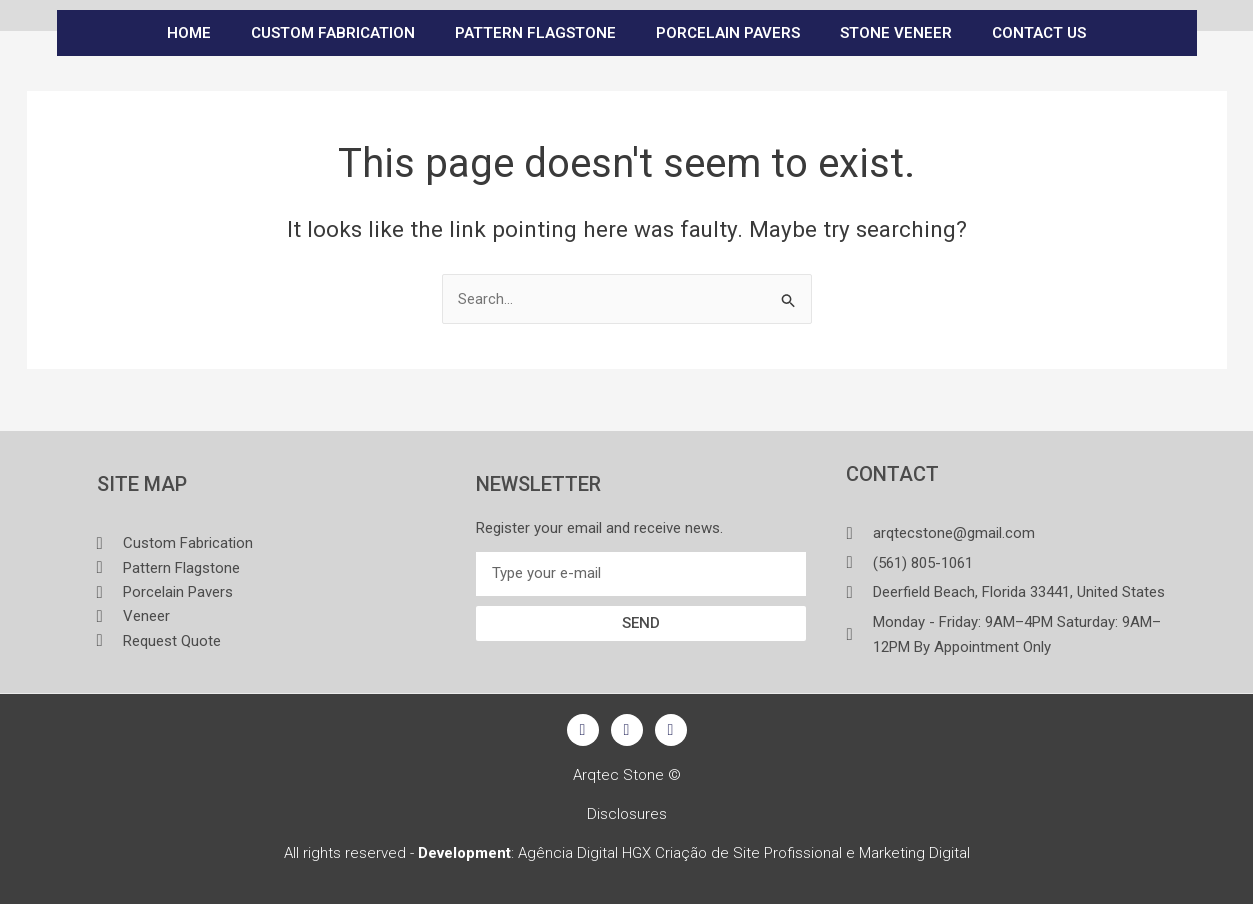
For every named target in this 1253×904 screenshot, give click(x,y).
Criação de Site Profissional (748, 853)
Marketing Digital (914, 853)
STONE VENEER (896, 33)
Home (189, 33)
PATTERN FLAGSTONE (535, 33)
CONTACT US (1039, 33)
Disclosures (627, 814)
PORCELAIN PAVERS (728, 33)
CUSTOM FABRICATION (333, 33)
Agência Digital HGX (584, 853)
